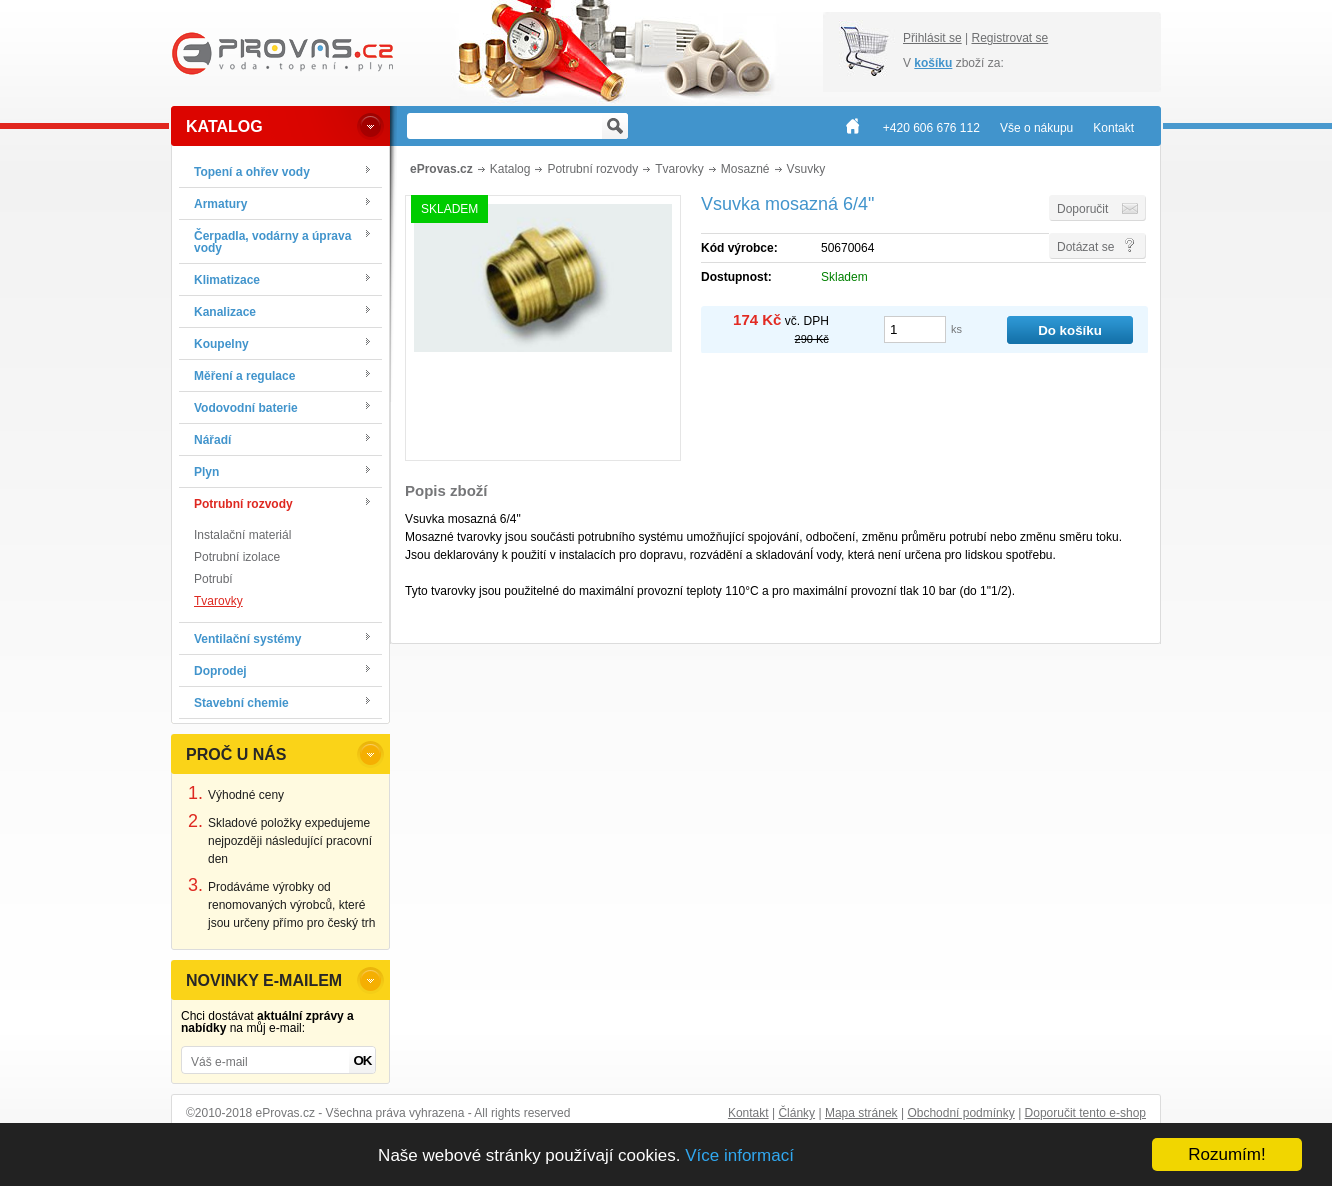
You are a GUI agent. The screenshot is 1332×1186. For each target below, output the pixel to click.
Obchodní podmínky (960, 1113)
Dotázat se (1085, 247)
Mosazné (745, 169)
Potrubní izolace (237, 557)
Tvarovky (218, 601)
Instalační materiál (242, 535)
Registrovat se (1009, 38)
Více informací (739, 1155)
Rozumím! (1226, 1154)
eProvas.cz (441, 169)
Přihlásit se (932, 38)
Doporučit (1082, 209)
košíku (933, 63)
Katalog (510, 169)
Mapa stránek (861, 1113)
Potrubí (213, 579)
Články (796, 1113)
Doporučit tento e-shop (1085, 1113)
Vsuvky (806, 169)
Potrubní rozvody (592, 169)
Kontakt (748, 1113)
